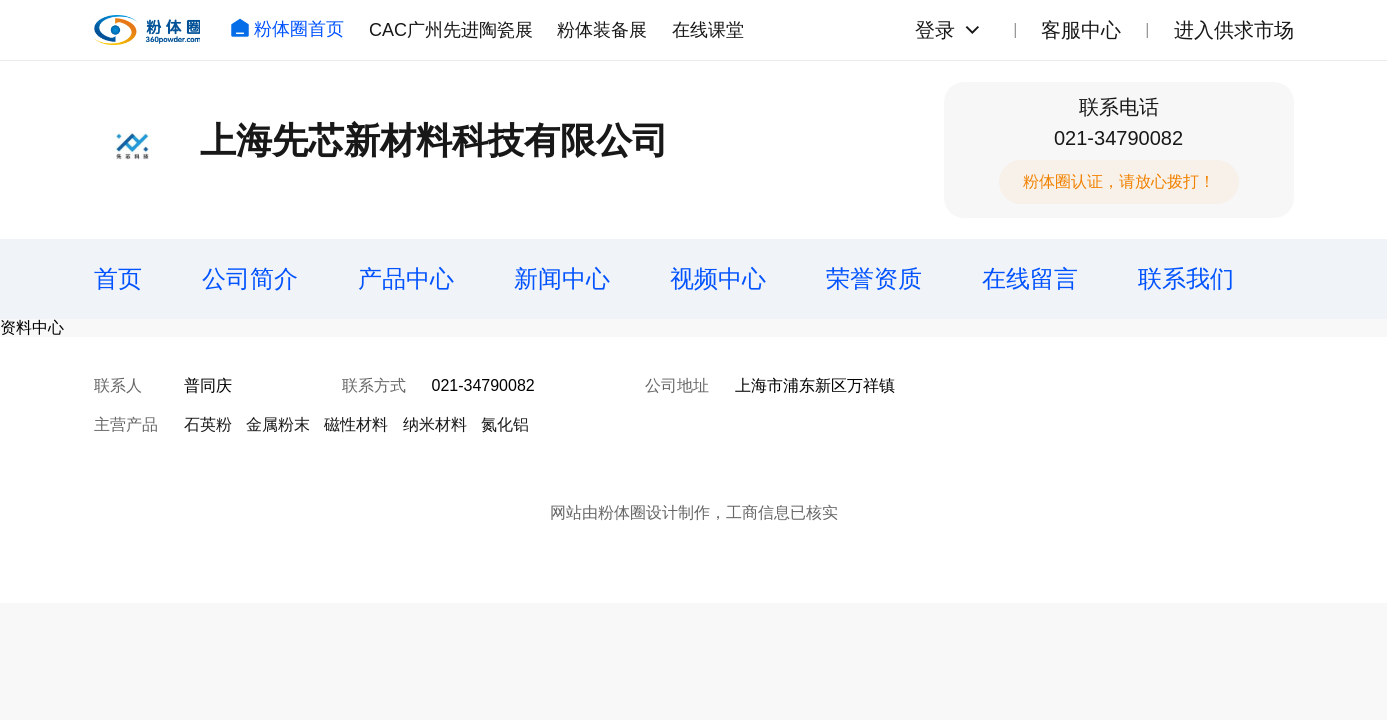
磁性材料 (356, 424)
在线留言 (1030, 278)
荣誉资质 (874, 278)
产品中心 (406, 278)
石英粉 (208, 424)
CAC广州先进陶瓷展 (451, 30)
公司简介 (250, 278)
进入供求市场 (1234, 30)
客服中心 (1081, 30)
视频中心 (718, 278)
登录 (935, 30)
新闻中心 (562, 278)
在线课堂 (708, 30)
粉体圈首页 (287, 29)
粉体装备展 (602, 30)
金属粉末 (278, 424)
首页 (118, 278)
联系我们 (1186, 278)
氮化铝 (505, 424)
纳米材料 (435, 424)
